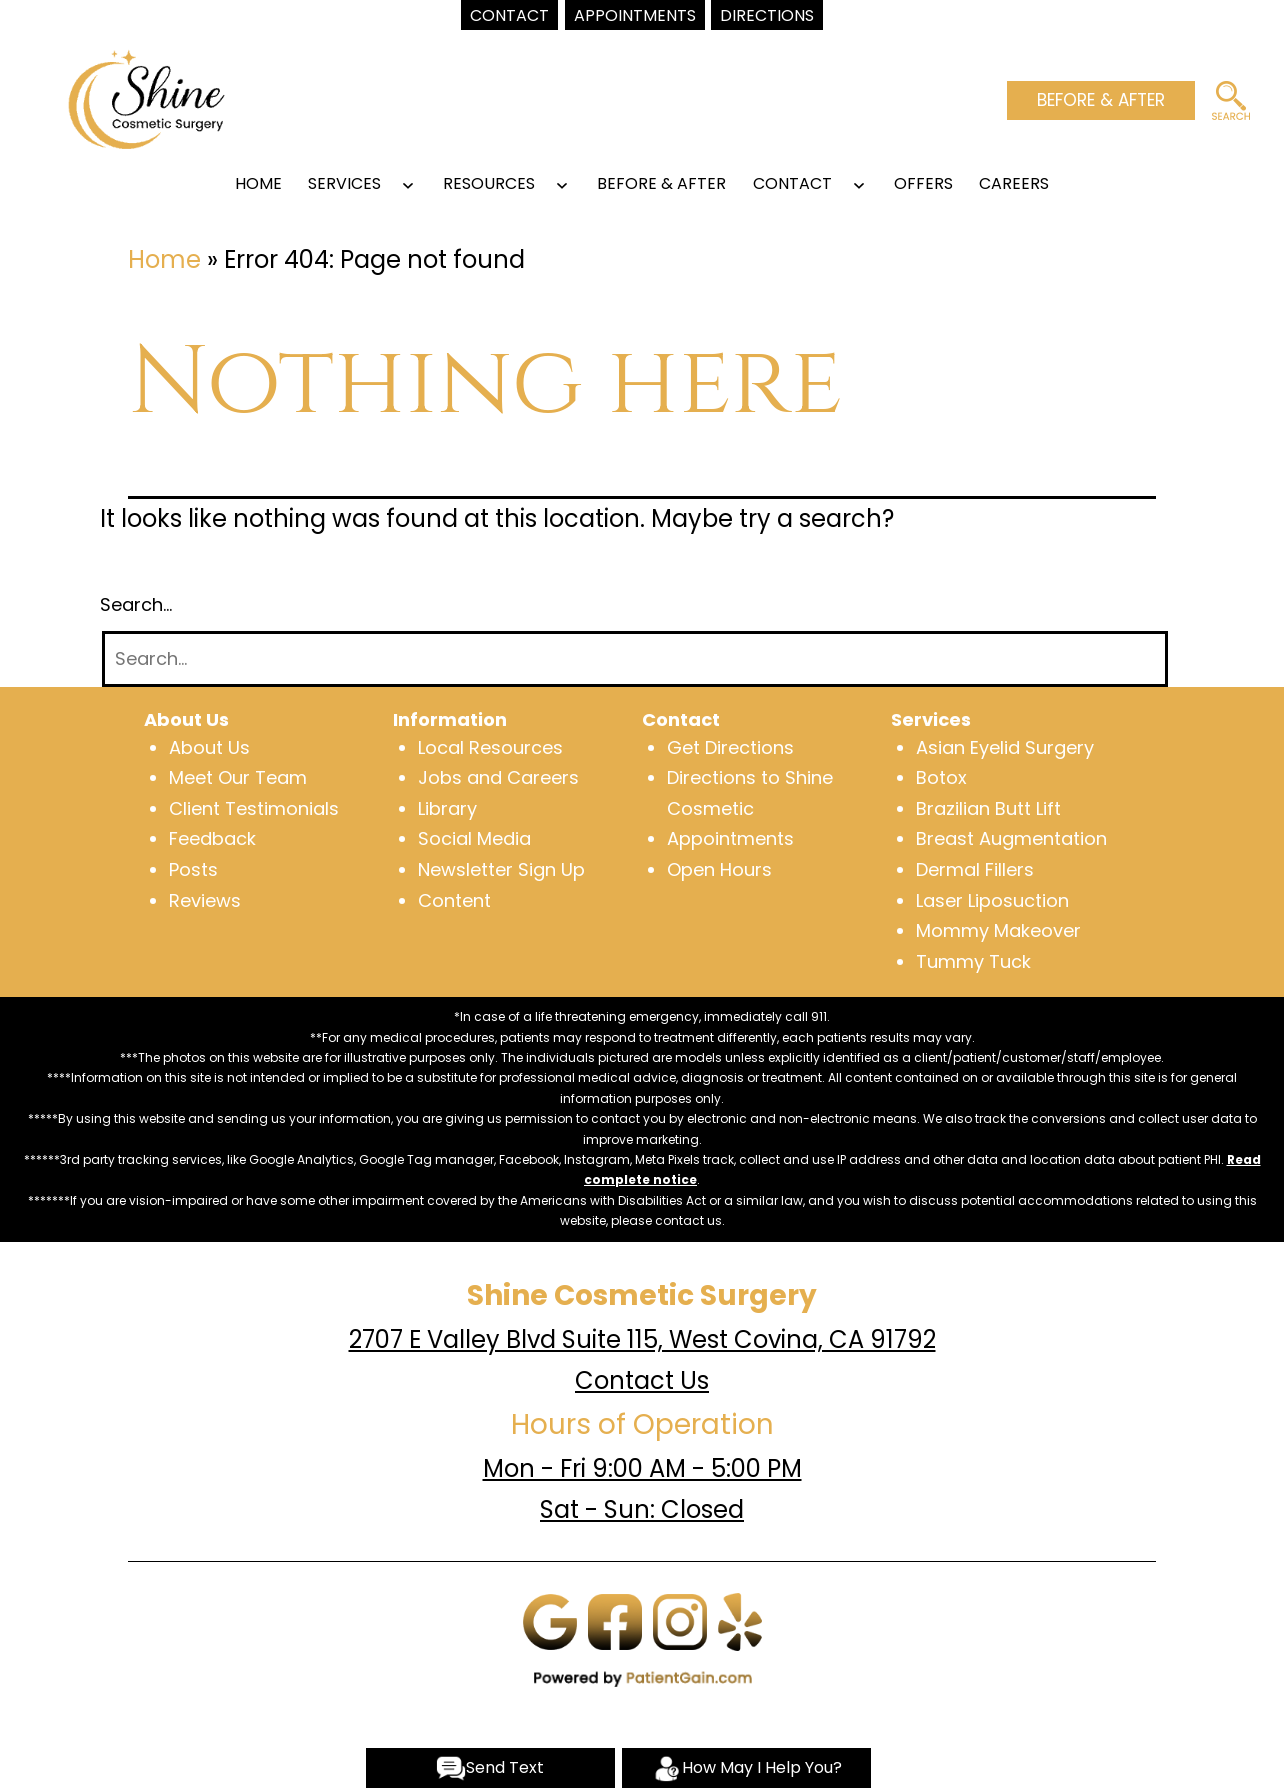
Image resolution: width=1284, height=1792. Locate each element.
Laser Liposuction (992, 900)
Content (454, 900)
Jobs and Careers (498, 777)
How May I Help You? (747, 1768)
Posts (193, 869)
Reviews (205, 900)
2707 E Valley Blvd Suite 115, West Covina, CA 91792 (642, 1339)
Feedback (212, 838)
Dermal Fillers (975, 869)
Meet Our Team (238, 777)
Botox (941, 777)
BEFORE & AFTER (1101, 100)
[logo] (146, 97)
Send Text (490, 1768)
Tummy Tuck (973, 961)
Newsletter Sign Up (501, 869)
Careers (1014, 183)
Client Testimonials (254, 808)
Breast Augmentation (1011, 838)
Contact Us (642, 1380)
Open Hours (719, 869)
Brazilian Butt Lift (988, 808)
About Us (209, 747)
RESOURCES (489, 183)
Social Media (474, 838)
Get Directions (730, 747)
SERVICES (344, 183)
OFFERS (923, 183)
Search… (136, 604)
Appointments (730, 838)
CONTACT (792, 183)
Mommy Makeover (998, 930)
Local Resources (490, 747)
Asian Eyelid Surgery (1005, 747)
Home (258, 183)
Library (447, 808)
